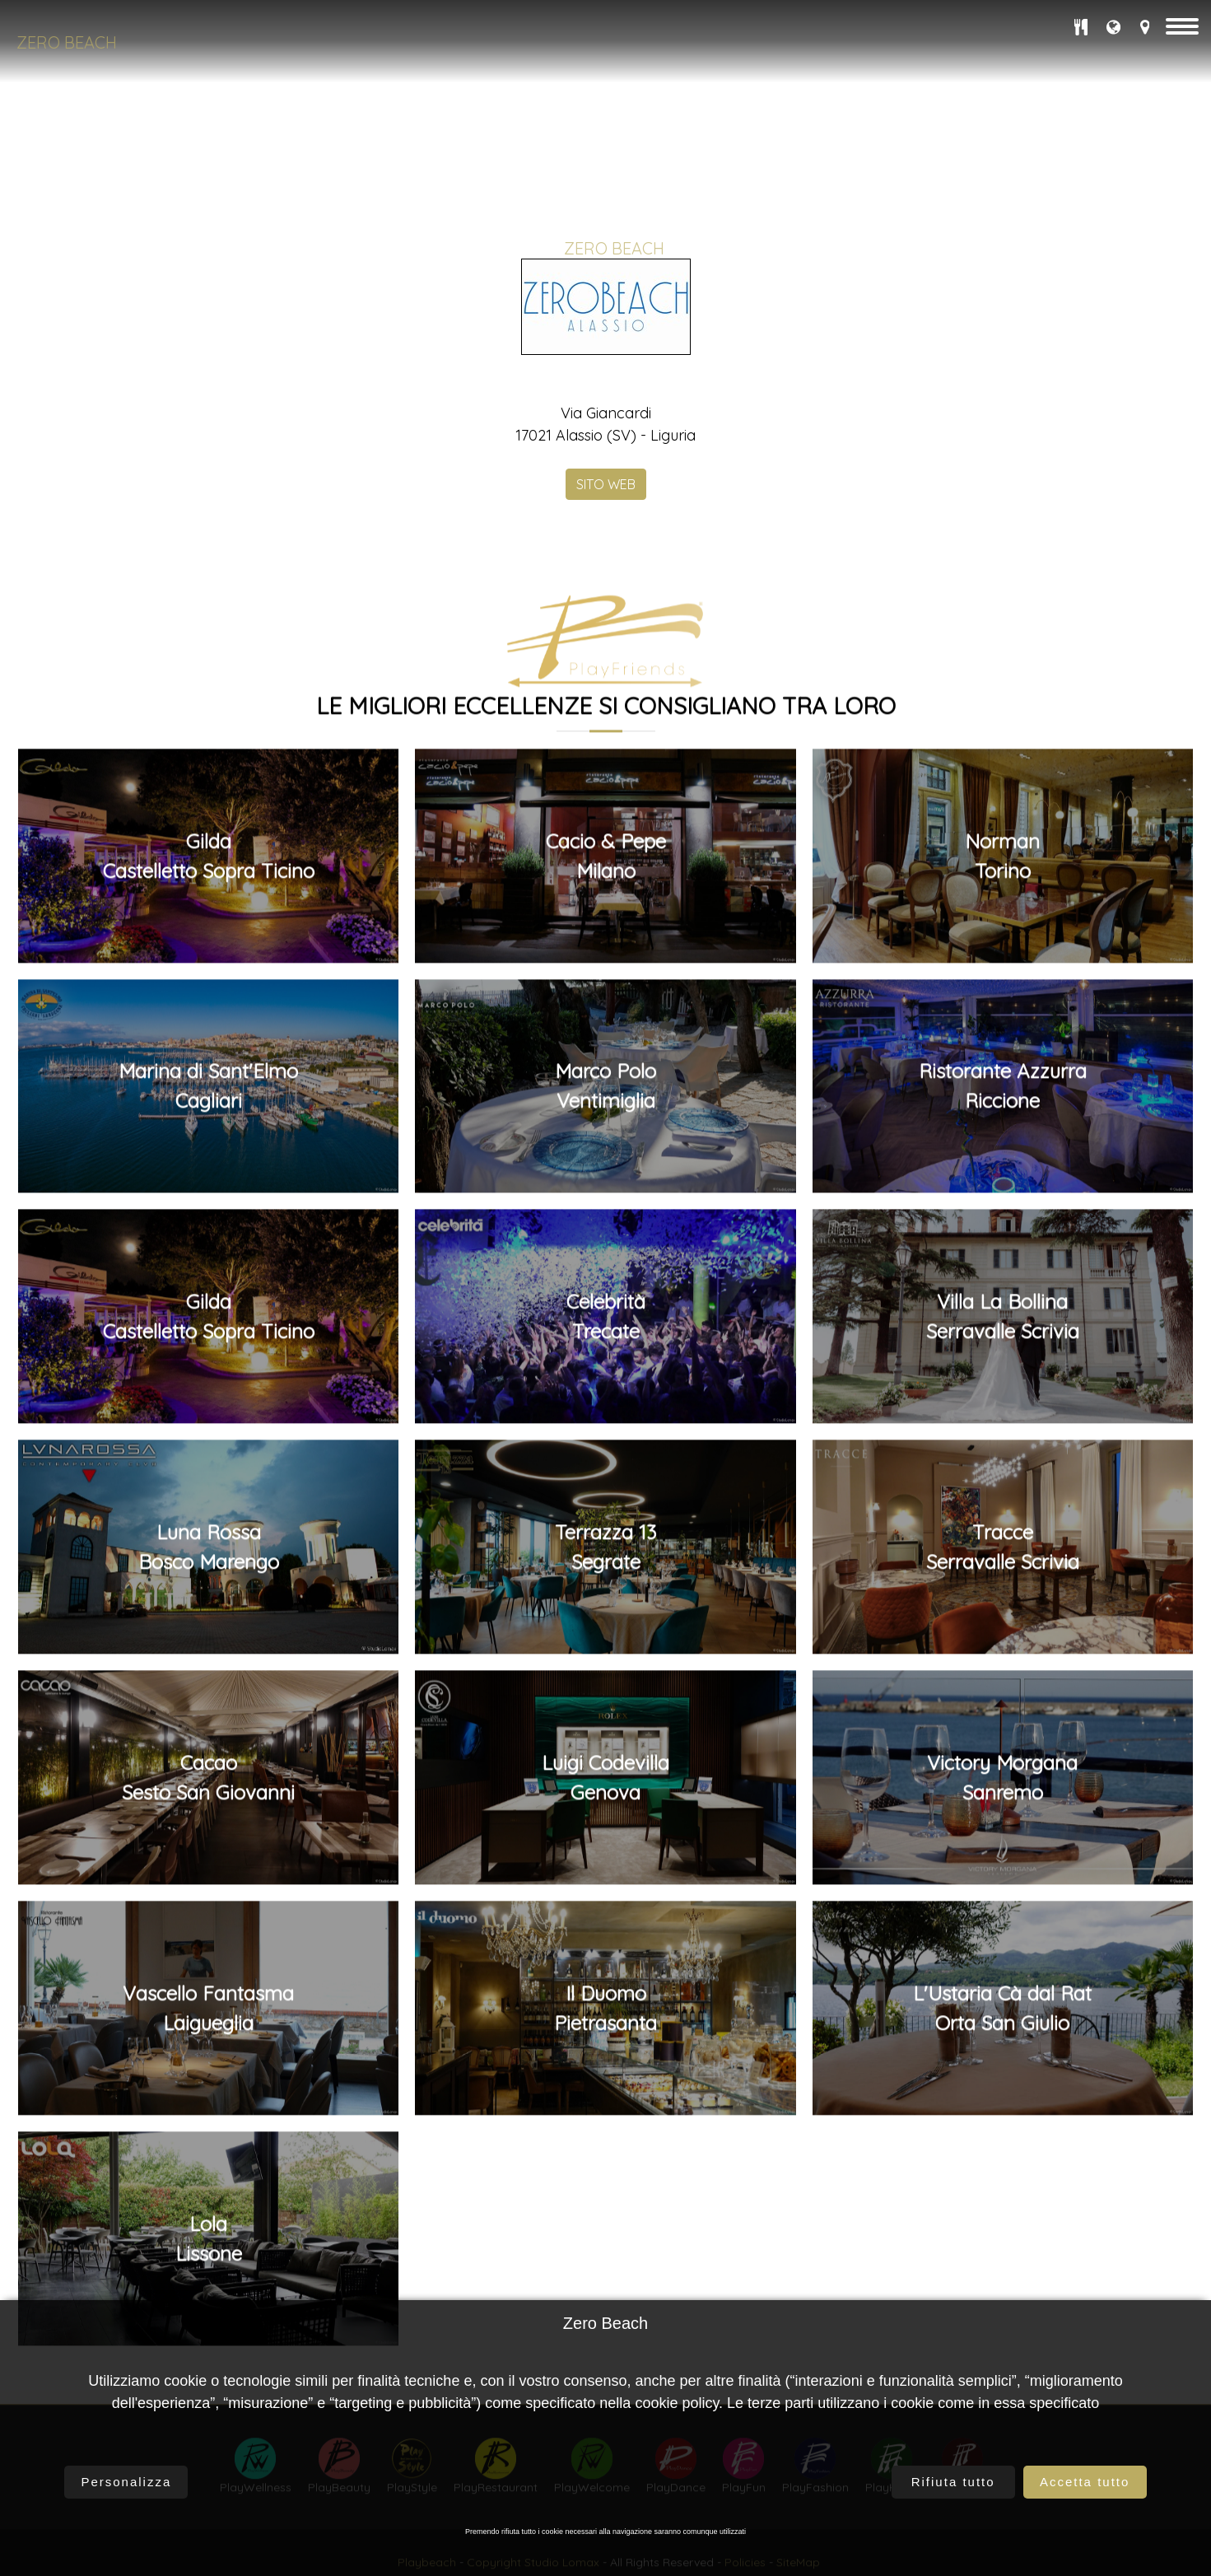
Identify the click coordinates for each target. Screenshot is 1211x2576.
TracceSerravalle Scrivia (1002, 1971)
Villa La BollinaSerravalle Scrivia (1002, 1740)
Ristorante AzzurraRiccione (1003, 1509)
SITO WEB (606, 480)
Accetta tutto (1084, 2482)
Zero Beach (66, 42)
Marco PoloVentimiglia (605, 1509)
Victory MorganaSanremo (1002, 2201)
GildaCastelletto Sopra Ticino (208, 1279)
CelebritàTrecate (605, 1740)
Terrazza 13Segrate (605, 1971)
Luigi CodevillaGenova (605, 2201)
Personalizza (126, 2482)
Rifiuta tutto (953, 2482)
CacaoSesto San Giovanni (208, 2201)
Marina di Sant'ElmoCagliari (208, 1509)
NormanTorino (1002, 1279)
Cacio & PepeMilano (606, 1279)
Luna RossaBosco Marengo (208, 1971)
